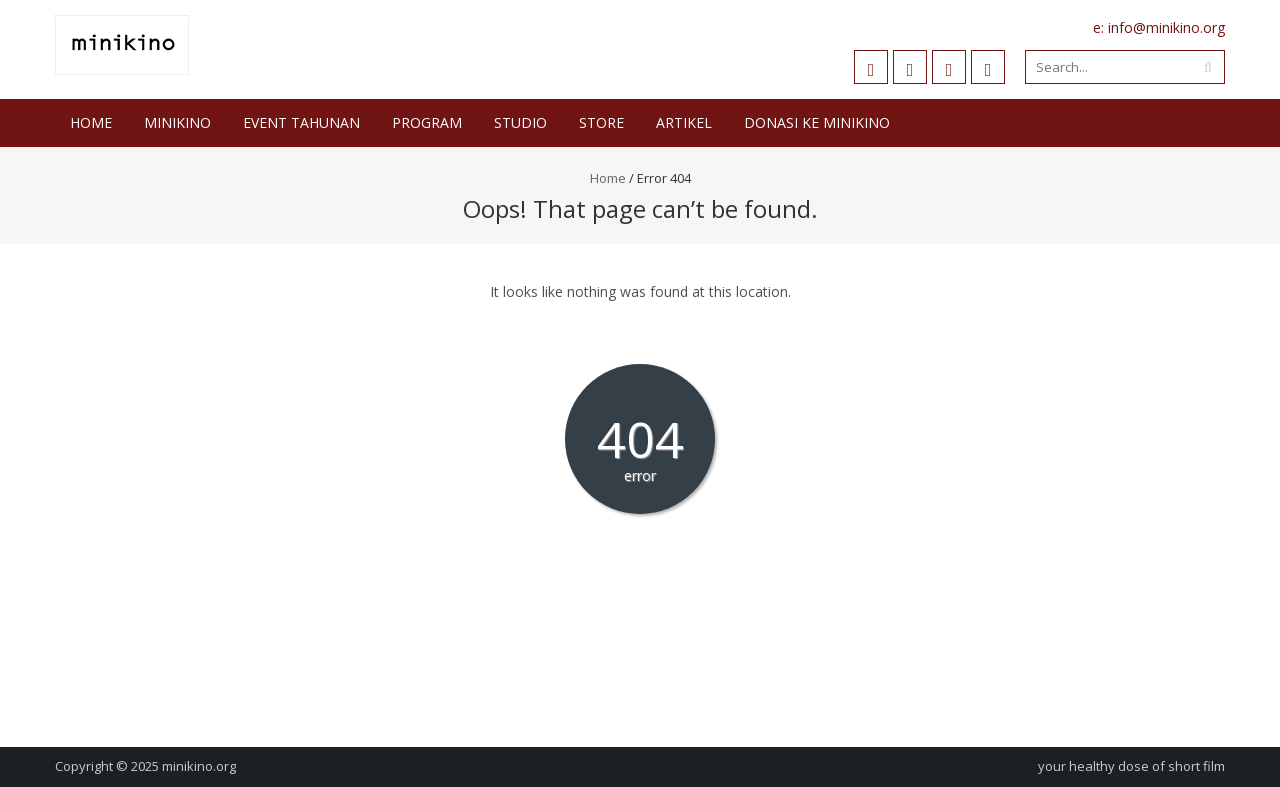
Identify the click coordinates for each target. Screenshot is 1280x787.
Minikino (177, 122)
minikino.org (199, 766)
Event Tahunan (301, 122)
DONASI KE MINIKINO (817, 122)
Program (427, 122)
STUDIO (520, 122)
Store (601, 122)
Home (91, 122)
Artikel (684, 122)
